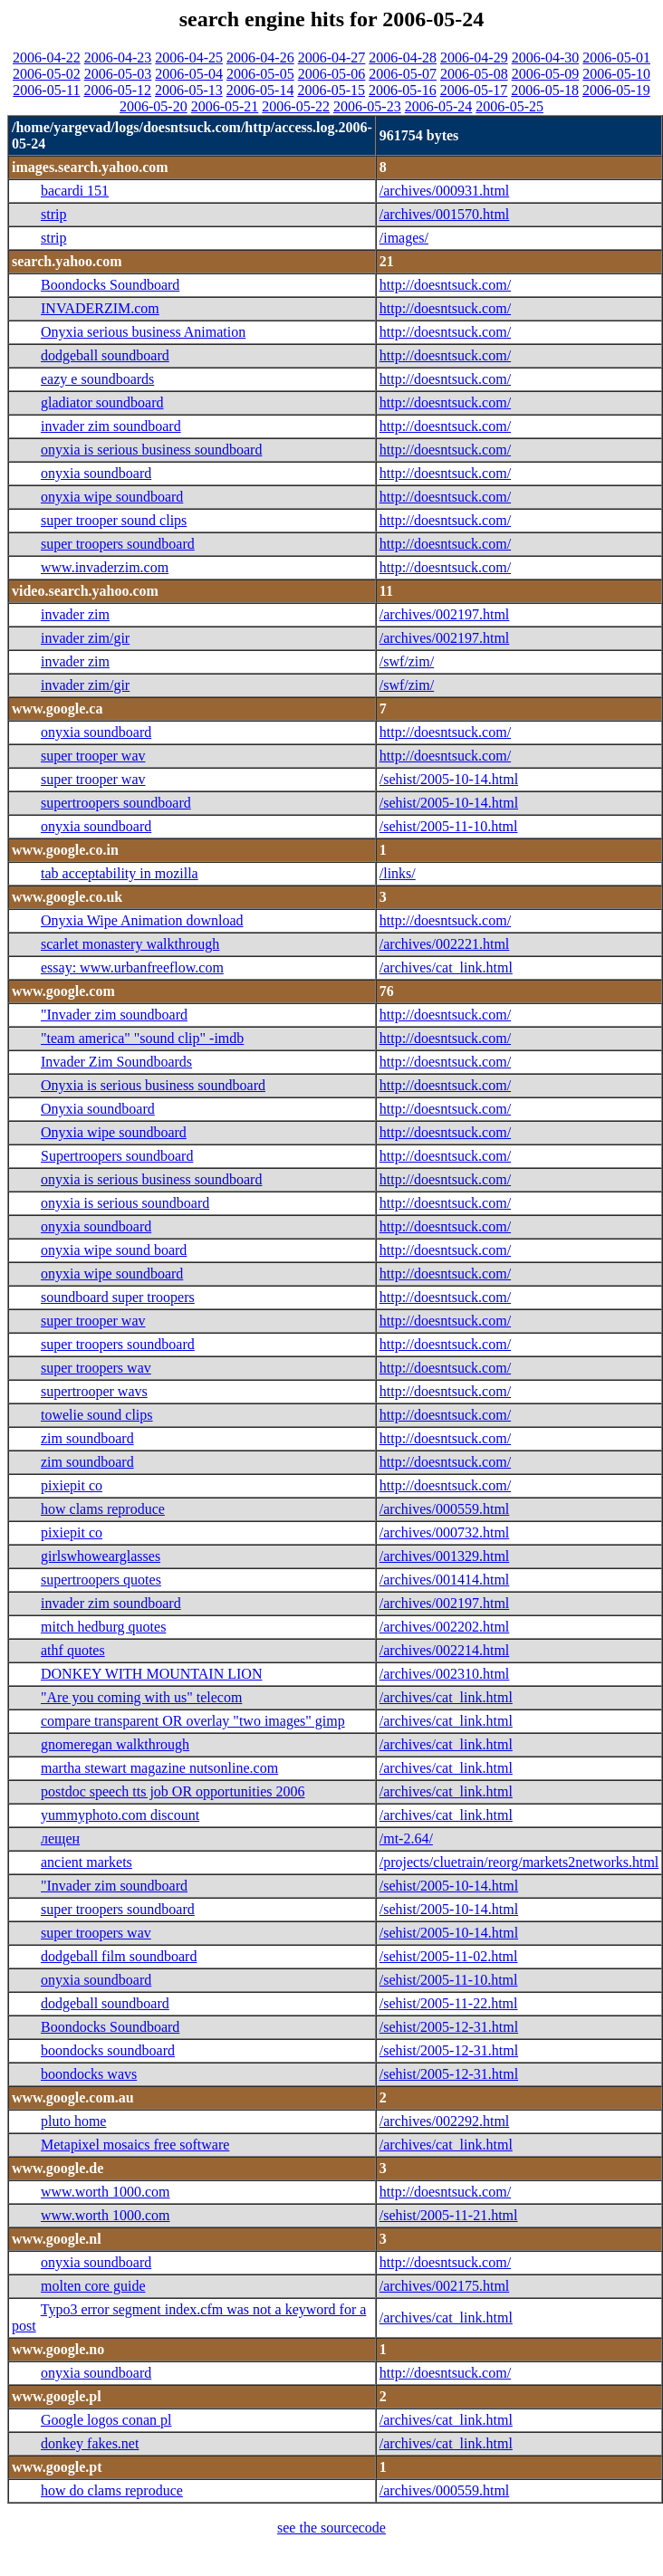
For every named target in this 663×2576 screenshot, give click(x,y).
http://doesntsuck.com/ (445, 284)
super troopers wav (96, 1367)
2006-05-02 (47, 73)
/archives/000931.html (445, 190)
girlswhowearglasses (100, 1556)
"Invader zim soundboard (114, 1014)
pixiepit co (71, 1485)
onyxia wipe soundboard (112, 496)
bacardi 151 (75, 190)
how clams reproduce (103, 1509)
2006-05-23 (367, 106)
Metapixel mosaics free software (135, 2144)
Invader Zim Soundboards (116, 1061)
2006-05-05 (260, 73)
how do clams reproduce (112, 2490)
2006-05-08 (474, 73)
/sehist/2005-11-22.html (449, 2003)
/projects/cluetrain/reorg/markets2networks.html (519, 1862)
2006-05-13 (189, 90)
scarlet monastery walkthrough (130, 944)
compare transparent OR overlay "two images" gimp (193, 1721)
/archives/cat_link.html (446, 967)
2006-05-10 (616, 73)
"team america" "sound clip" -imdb (142, 1038)
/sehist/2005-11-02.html (449, 1956)
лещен (60, 1838)
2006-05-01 (616, 57)
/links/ (398, 873)
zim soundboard (87, 1438)
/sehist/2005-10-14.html (449, 779)
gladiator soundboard (102, 402)
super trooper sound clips (114, 520)
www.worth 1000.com (105, 2191)
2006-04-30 (546, 57)
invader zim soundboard (111, 426)
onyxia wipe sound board (114, 1250)
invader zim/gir (85, 638)
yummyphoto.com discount (120, 1815)
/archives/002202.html (445, 1626)
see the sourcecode (331, 2527)
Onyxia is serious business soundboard (153, 1085)
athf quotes (73, 1650)
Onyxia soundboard (98, 1108)
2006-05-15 (331, 90)
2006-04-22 (47, 57)
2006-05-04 (189, 73)
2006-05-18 (545, 90)
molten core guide (93, 2286)
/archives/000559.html (445, 1509)
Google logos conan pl (106, 2420)
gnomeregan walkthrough (115, 1744)
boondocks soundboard (108, 2050)
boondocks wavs (89, 2074)
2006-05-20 (153, 106)
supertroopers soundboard (116, 802)
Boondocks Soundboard (110, 284)
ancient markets (86, 1862)
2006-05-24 (439, 106)
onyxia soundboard (96, 473)
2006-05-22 (296, 106)
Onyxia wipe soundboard (114, 1132)
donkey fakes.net (90, 2443)
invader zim (75, 614)
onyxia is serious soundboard (125, 1203)
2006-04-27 (332, 57)
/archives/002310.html (445, 1673)
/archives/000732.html (445, 1532)
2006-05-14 (260, 90)
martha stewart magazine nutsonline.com (159, 1768)
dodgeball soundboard (105, 355)
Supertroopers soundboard (117, 1156)
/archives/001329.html (445, 1556)
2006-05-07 (403, 73)
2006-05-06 (332, 73)
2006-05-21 (225, 106)
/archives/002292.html (445, 2121)
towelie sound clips (97, 1414)
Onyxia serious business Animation (143, 332)
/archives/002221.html (445, 944)
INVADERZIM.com (100, 308)
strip (53, 214)
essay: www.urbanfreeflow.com (132, 967)
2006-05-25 (509, 106)
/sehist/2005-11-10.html (449, 826)
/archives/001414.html (445, 1579)
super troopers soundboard (118, 543)
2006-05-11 (46, 90)
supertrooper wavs (94, 1391)
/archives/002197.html (445, 614)
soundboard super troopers (118, 1297)
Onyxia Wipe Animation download (142, 920)
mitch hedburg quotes (103, 1626)
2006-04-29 (474, 57)
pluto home (73, 2121)
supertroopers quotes (101, 1579)
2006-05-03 (118, 73)
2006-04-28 (403, 57)
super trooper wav (93, 755)
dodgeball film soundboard (119, 1956)
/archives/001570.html (445, 214)
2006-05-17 (474, 90)
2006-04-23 (118, 57)
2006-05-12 (117, 90)
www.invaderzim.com (104, 567)
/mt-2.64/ (406, 1838)
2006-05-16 (403, 90)
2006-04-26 (260, 57)
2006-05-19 (616, 90)
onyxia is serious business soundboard (151, 449)
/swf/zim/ (407, 661)
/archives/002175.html (445, 2286)
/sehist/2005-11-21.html (449, 2215)
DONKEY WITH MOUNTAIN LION (151, 1673)
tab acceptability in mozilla (119, 873)
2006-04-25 (189, 57)
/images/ (404, 237)
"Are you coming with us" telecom (141, 1697)
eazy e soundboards (97, 379)
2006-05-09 (546, 73)
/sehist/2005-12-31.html (449, 2027)
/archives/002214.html (445, 1650)
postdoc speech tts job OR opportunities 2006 (173, 1791)
